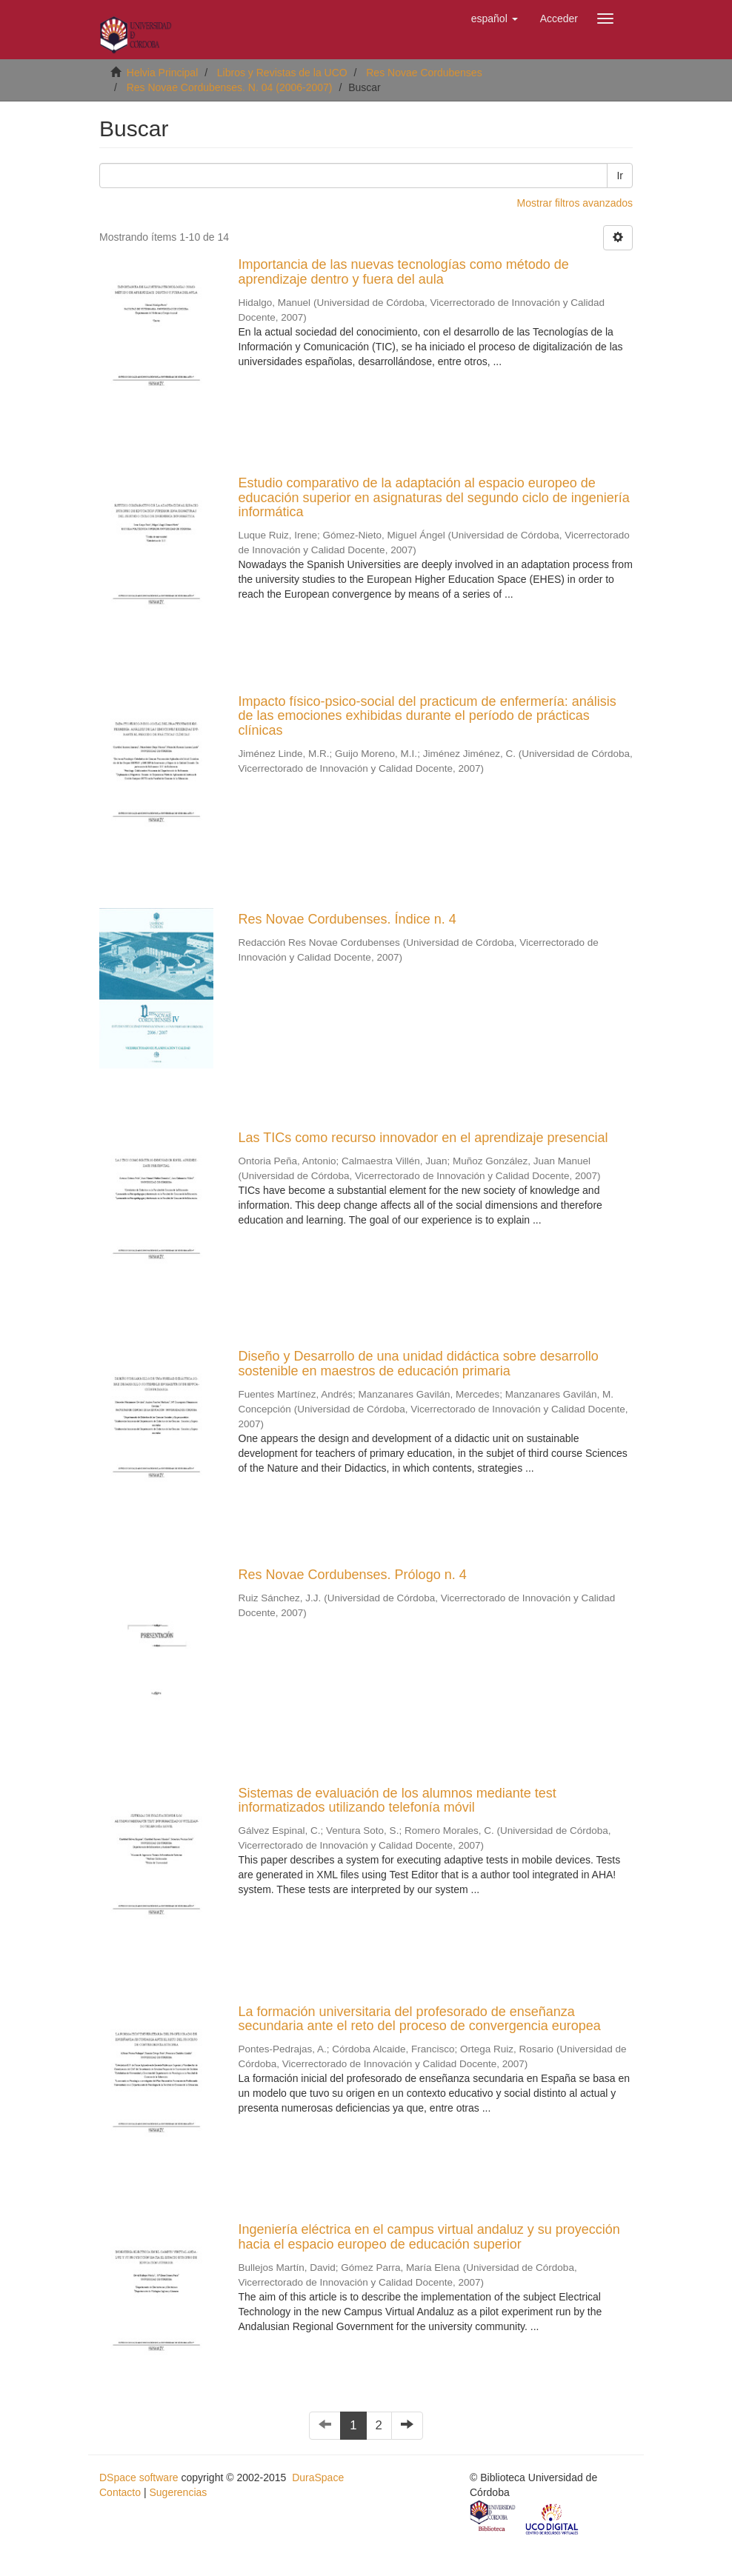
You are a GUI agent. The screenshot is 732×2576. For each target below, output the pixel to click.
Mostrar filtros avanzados (575, 203)
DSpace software (139, 2477)
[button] (494, 18)
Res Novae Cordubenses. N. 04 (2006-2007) (230, 87)
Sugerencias (178, 2492)
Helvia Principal (162, 73)
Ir (619, 175)
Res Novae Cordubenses (424, 73)
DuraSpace (318, 2477)
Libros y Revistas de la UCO (282, 73)
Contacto (120, 2492)
